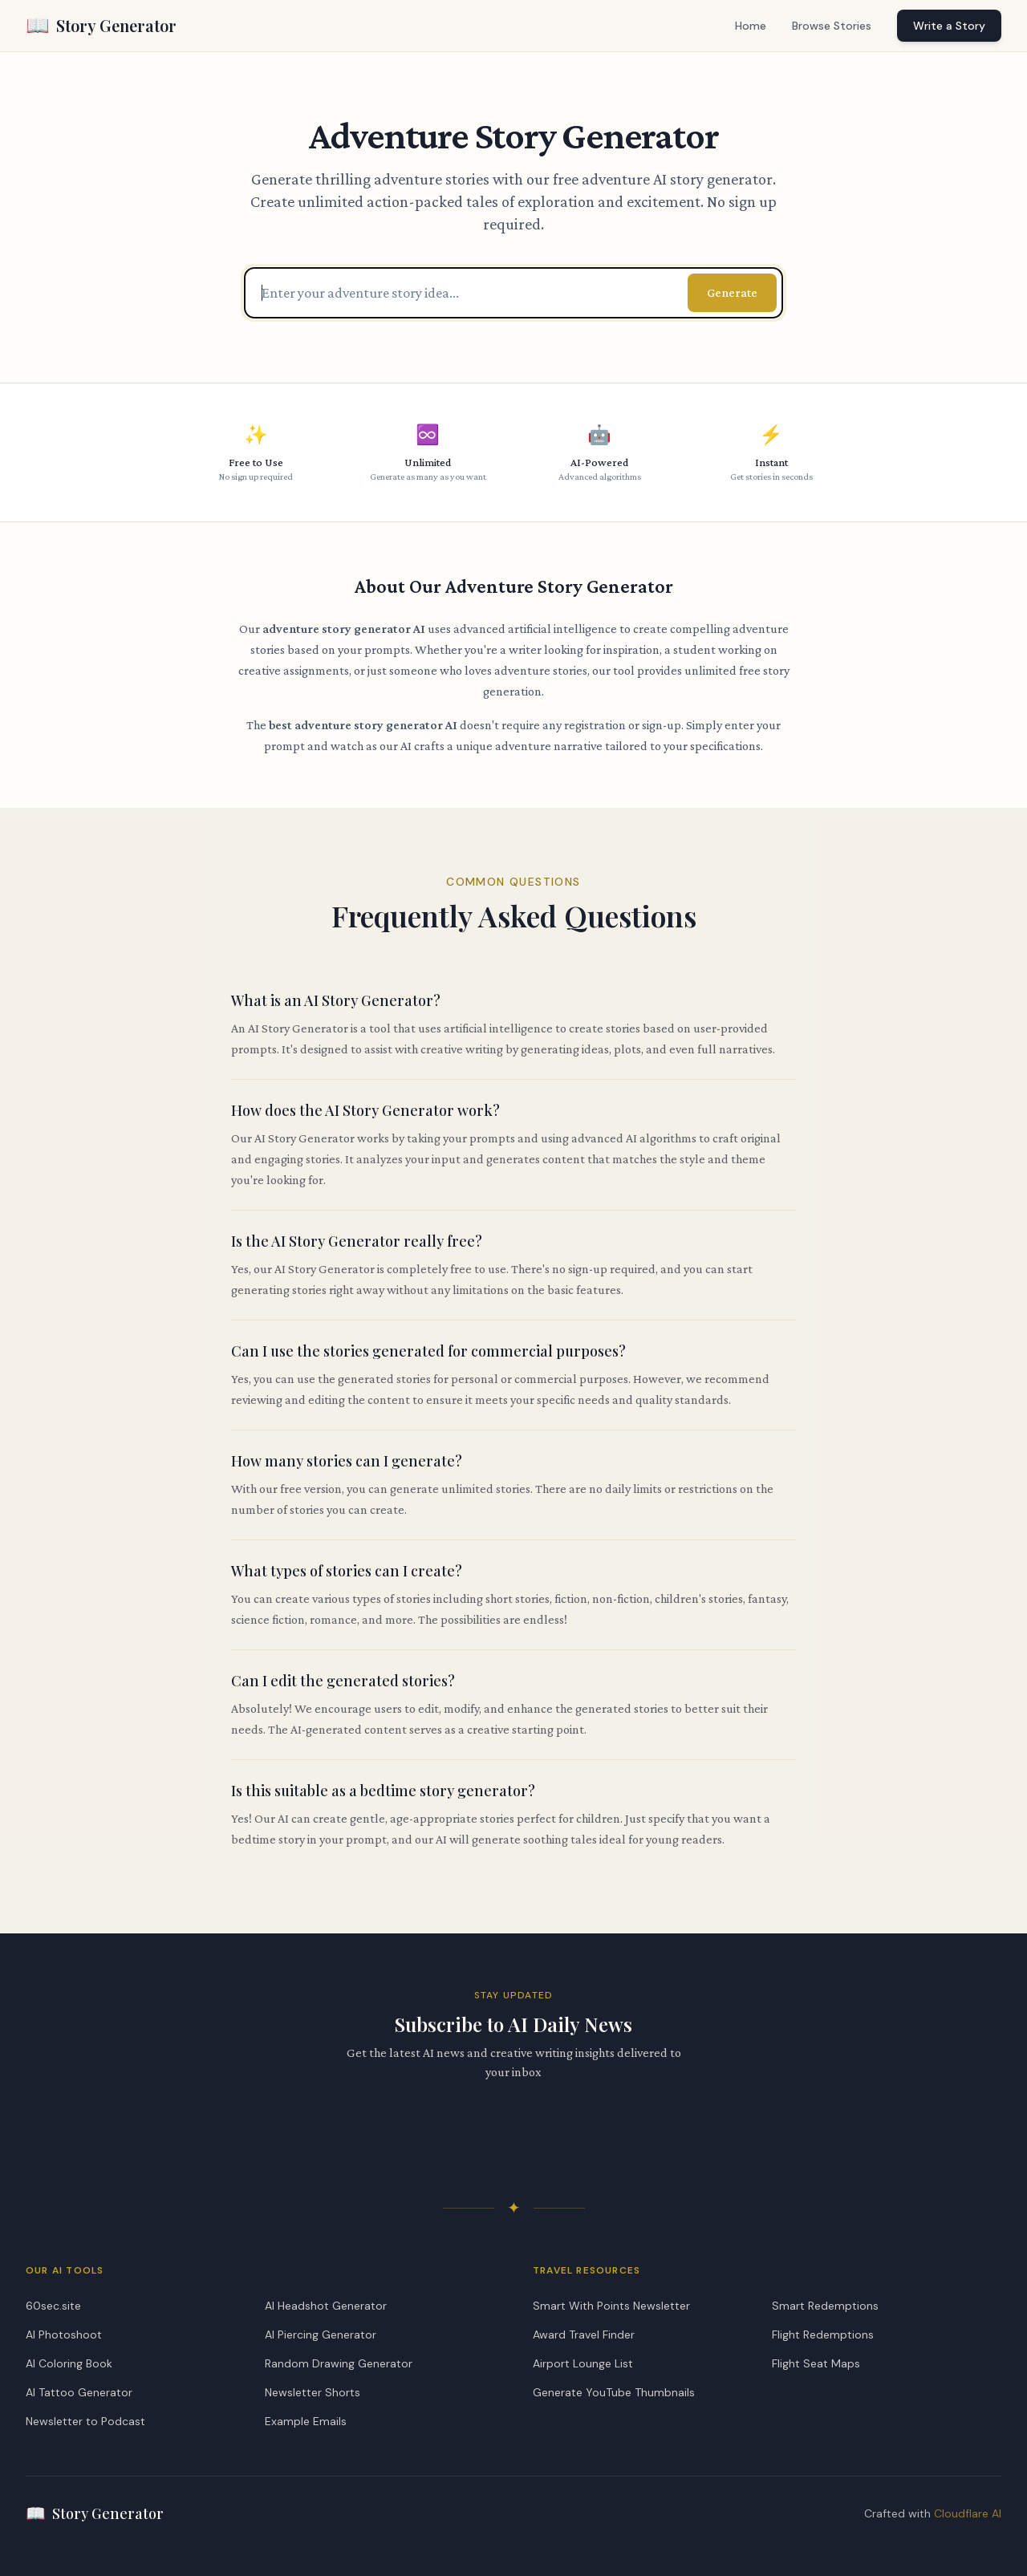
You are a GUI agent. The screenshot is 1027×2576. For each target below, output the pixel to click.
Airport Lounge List (583, 2363)
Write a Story (949, 25)
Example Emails (306, 2421)
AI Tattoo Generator (79, 2392)
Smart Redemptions (825, 2305)
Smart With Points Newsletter (611, 2305)
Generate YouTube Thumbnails (614, 2392)
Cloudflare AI (967, 2513)
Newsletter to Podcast (85, 2421)
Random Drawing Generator (338, 2363)
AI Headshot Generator (326, 2305)
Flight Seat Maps (816, 2363)
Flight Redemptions (823, 2334)
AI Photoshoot (64, 2334)
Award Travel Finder (584, 2334)
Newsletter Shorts (312, 2392)
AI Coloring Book (69, 2363)
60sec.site (53, 2305)
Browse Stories (831, 25)
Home (750, 25)
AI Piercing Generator (320, 2334)
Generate (732, 292)
